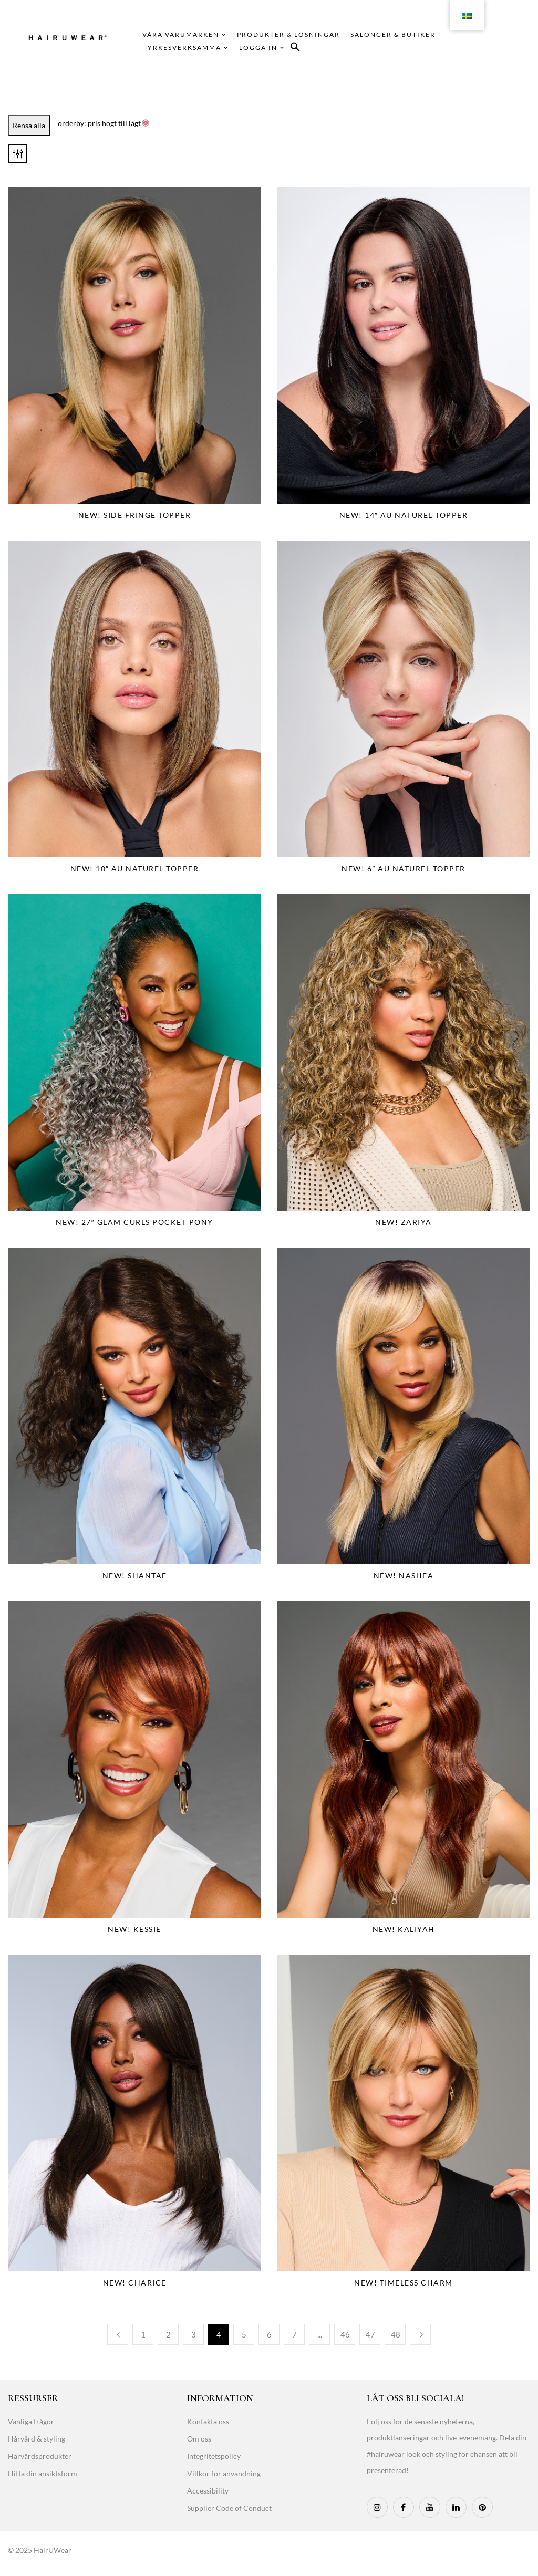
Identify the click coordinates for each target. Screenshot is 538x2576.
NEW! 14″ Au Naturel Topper (403, 515)
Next (420, 2334)
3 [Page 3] (193, 2334)
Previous (117, 2334)
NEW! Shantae (134, 1575)
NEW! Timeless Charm (403, 2282)
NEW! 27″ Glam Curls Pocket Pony (134, 1222)
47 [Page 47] (370, 2334)
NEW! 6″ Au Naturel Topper (403, 868)
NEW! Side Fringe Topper (134, 515)
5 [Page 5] (244, 2334)
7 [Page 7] (294, 2334)
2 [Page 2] (168, 2334)
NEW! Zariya (403, 1222)
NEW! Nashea (404, 1575)
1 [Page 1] (143, 2334)
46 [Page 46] (345, 2334)
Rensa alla (29, 125)
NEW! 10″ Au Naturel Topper (134, 868)
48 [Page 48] (395, 2334)
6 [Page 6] (269, 2334)
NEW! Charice (135, 2282)
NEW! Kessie (134, 1929)
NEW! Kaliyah (404, 1929)
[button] (295, 49)
